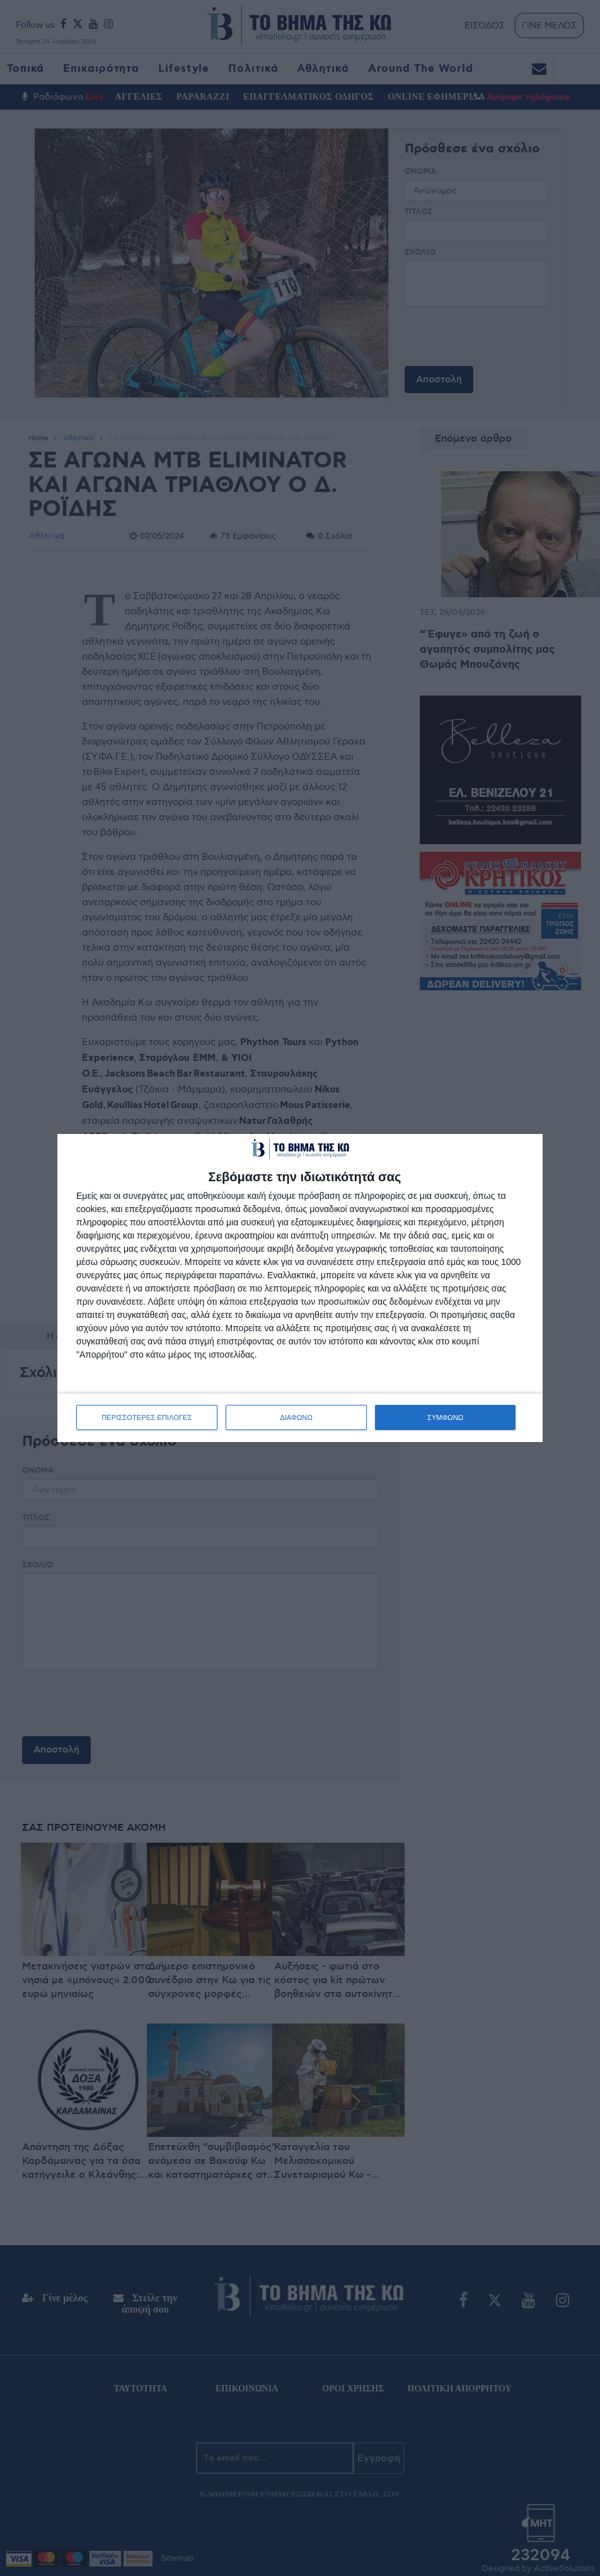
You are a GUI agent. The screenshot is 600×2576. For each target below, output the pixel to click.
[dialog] (300, 1287)
